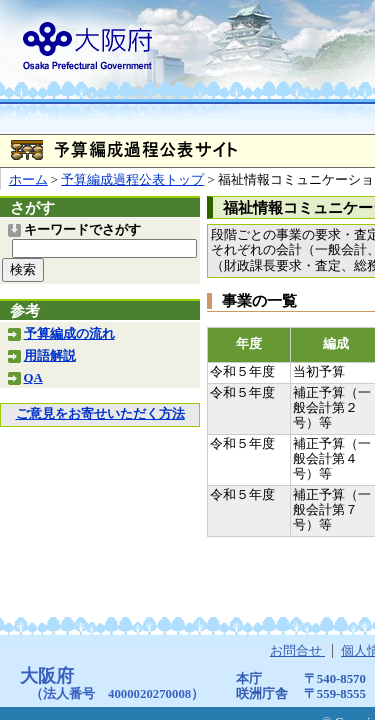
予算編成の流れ (69, 334)
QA (33, 378)
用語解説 (50, 356)
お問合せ (297, 651)
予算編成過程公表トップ (132, 180)
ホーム (28, 180)
